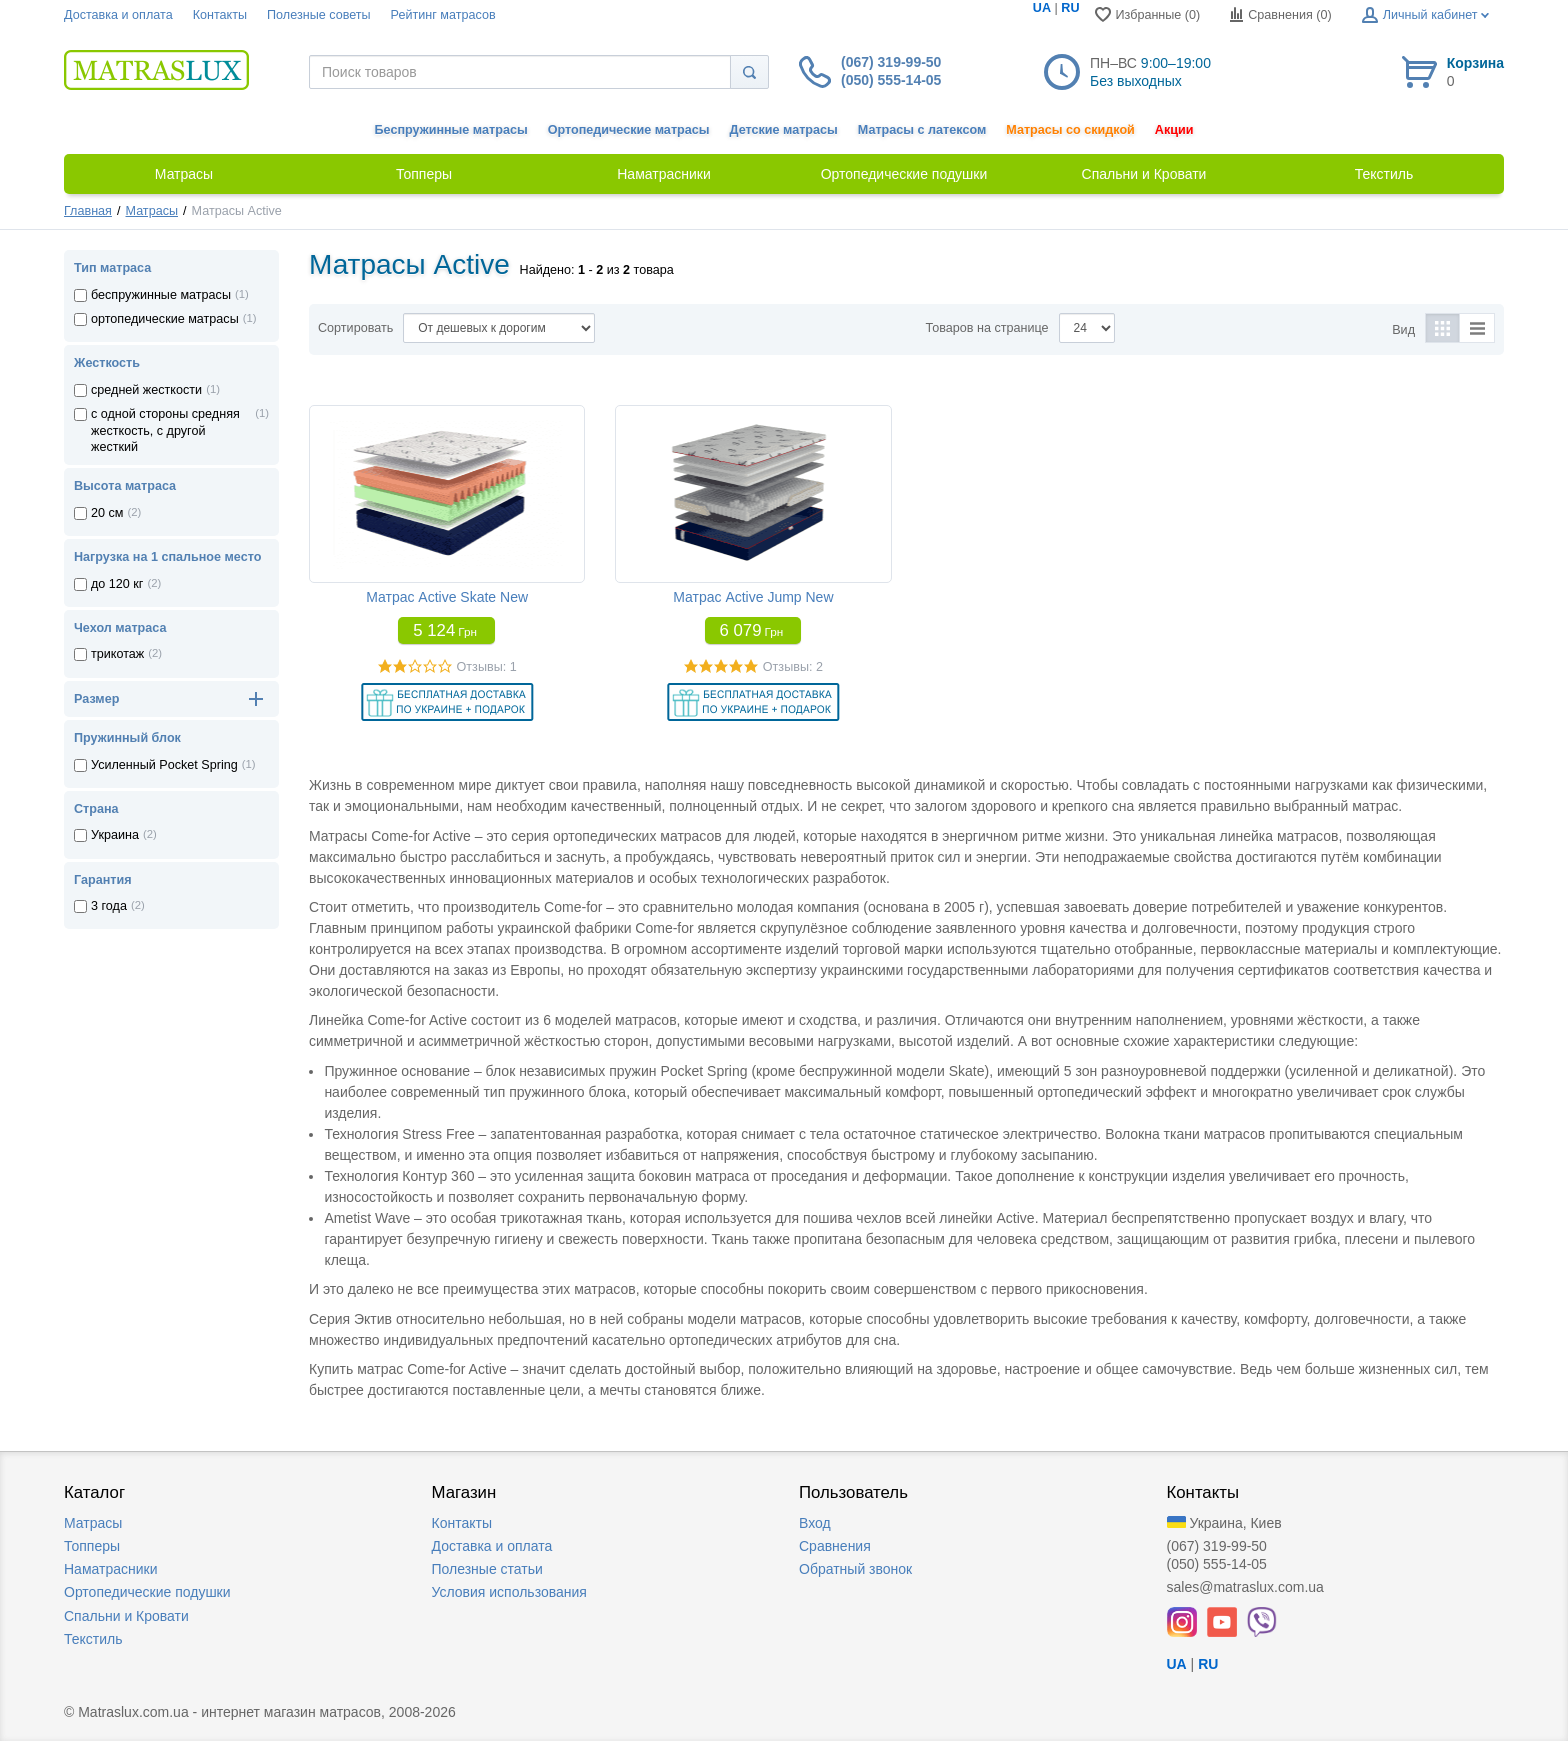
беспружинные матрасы (161, 295)
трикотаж (117, 654)
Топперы (92, 1546)
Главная (88, 211)
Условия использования (509, 1592)
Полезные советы (319, 15)
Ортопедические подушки (147, 1592)
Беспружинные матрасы (451, 130)
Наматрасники (110, 1569)
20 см (107, 513)
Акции (1174, 130)
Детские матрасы (784, 130)
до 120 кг (117, 584)
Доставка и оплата (118, 15)
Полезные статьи (487, 1569)
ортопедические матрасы (165, 319)
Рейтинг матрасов (443, 15)
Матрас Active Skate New (447, 597)
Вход (815, 1523)
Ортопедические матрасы (629, 130)
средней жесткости (146, 390)
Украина (115, 835)
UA (1042, 8)
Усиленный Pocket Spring (164, 765)
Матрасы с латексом (922, 130)
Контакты (220, 15)
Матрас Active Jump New (753, 597)
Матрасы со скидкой (1070, 130)
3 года (109, 906)
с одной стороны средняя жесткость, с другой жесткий (165, 430)
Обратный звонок (855, 1569)
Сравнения (835, 1546)
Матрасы (152, 211)
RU (1070, 8)
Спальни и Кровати (126, 1616)
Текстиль (93, 1639)
